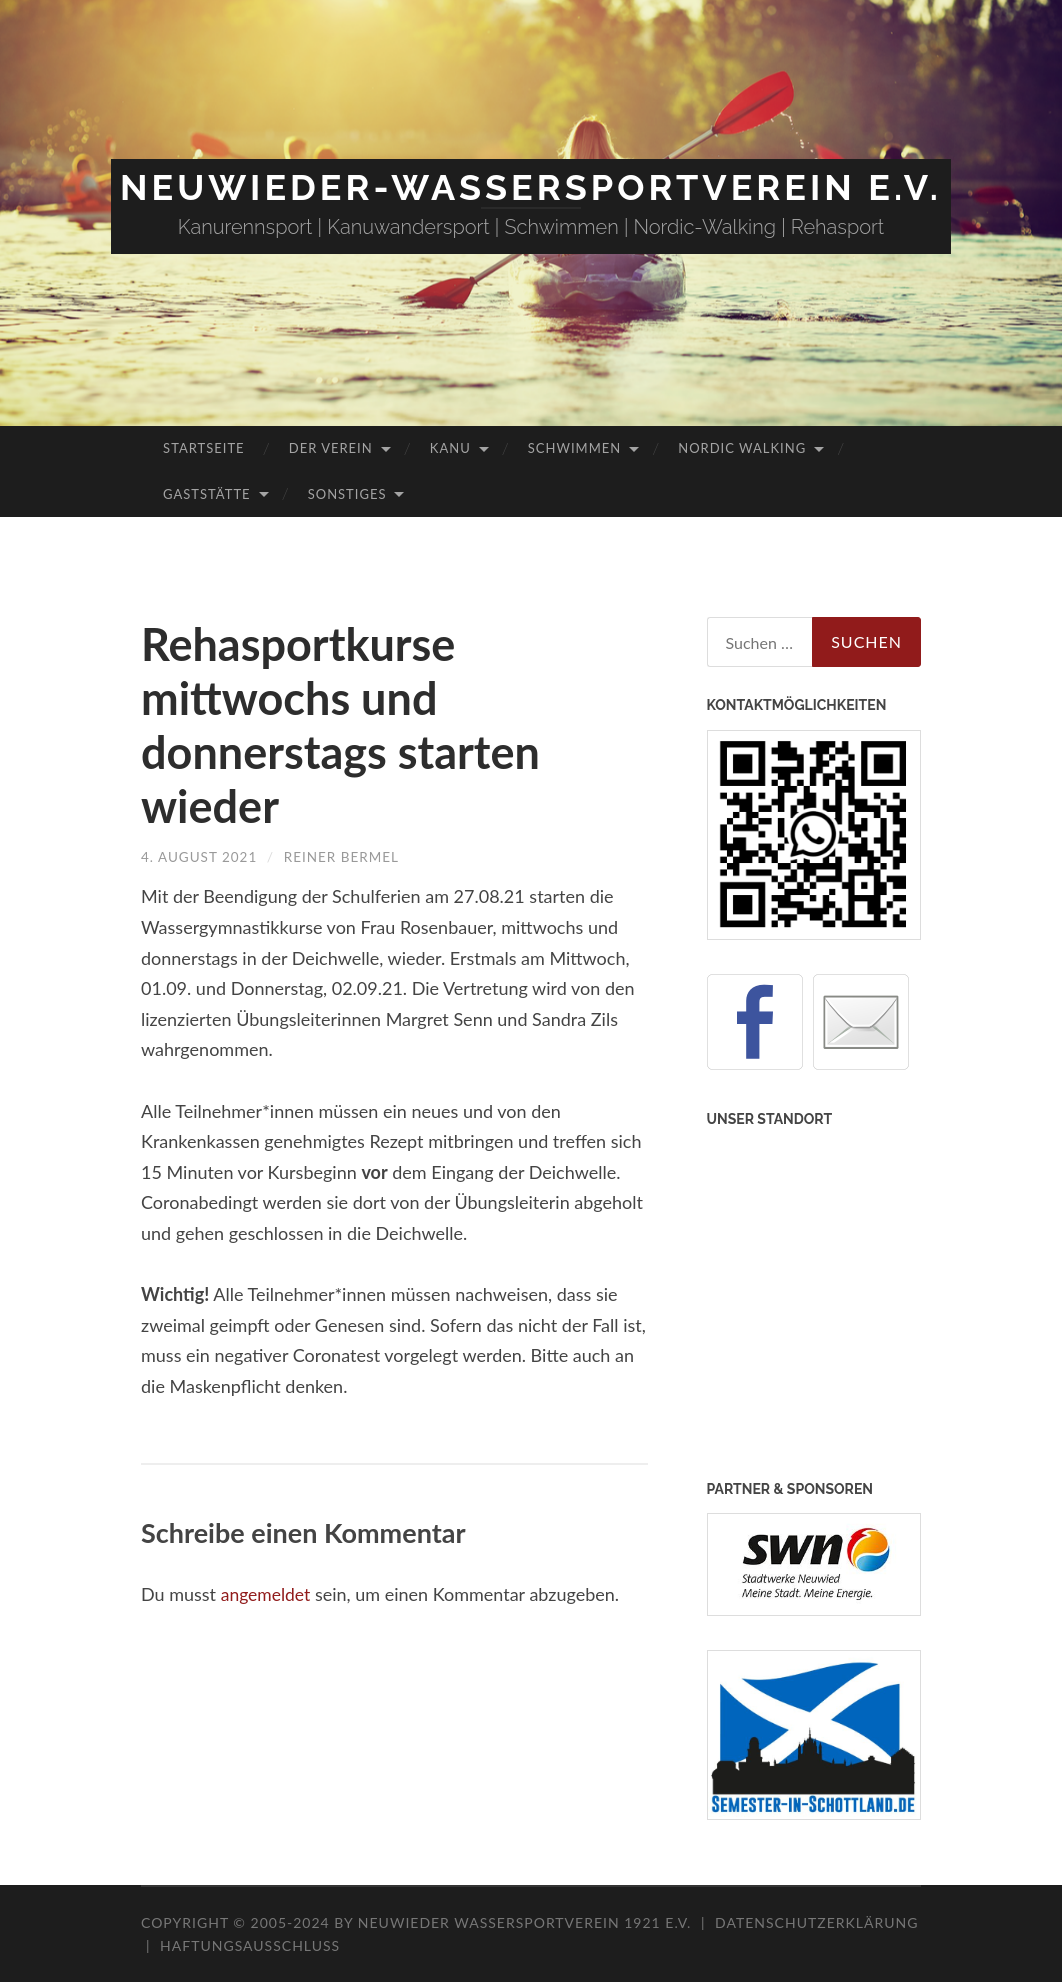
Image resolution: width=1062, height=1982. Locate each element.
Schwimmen (574, 448)
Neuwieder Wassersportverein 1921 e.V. (527, 1922)
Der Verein (331, 448)
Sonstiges (347, 494)
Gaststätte (206, 494)
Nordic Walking (742, 448)
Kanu (450, 448)
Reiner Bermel (347, 856)
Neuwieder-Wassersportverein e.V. (531, 187)
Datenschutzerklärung (816, 1922)
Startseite (203, 448)
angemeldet (267, 1593)
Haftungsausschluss (250, 1945)
